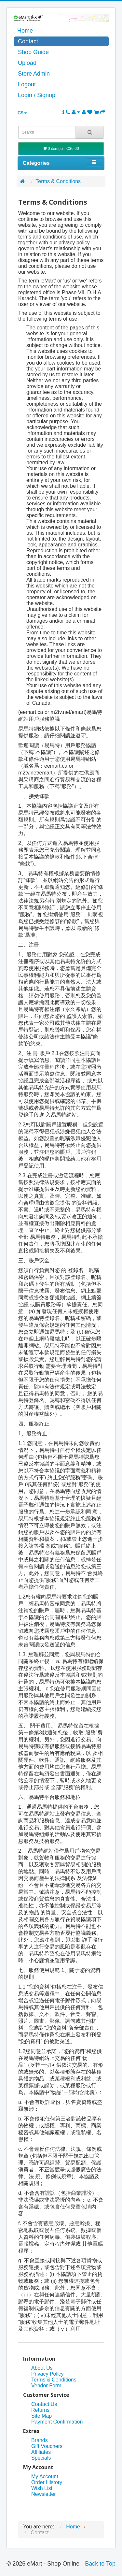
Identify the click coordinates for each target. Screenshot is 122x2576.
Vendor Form (46, 2385)
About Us (42, 2368)
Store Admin (34, 73)
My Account (44, 2476)
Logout (27, 84)
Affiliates (41, 2452)
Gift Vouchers (46, 2446)
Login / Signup (36, 95)
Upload (27, 63)
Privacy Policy (47, 2374)
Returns (40, 2410)
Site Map (41, 2416)
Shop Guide (33, 52)
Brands (39, 2440)
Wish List (41, 2488)
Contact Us (44, 2404)
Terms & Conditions (58, 181)
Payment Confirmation (57, 2421)
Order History (46, 2482)
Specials (41, 2458)
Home (25, 30)
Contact (28, 41)
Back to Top (100, 2563)
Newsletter (43, 2494)
